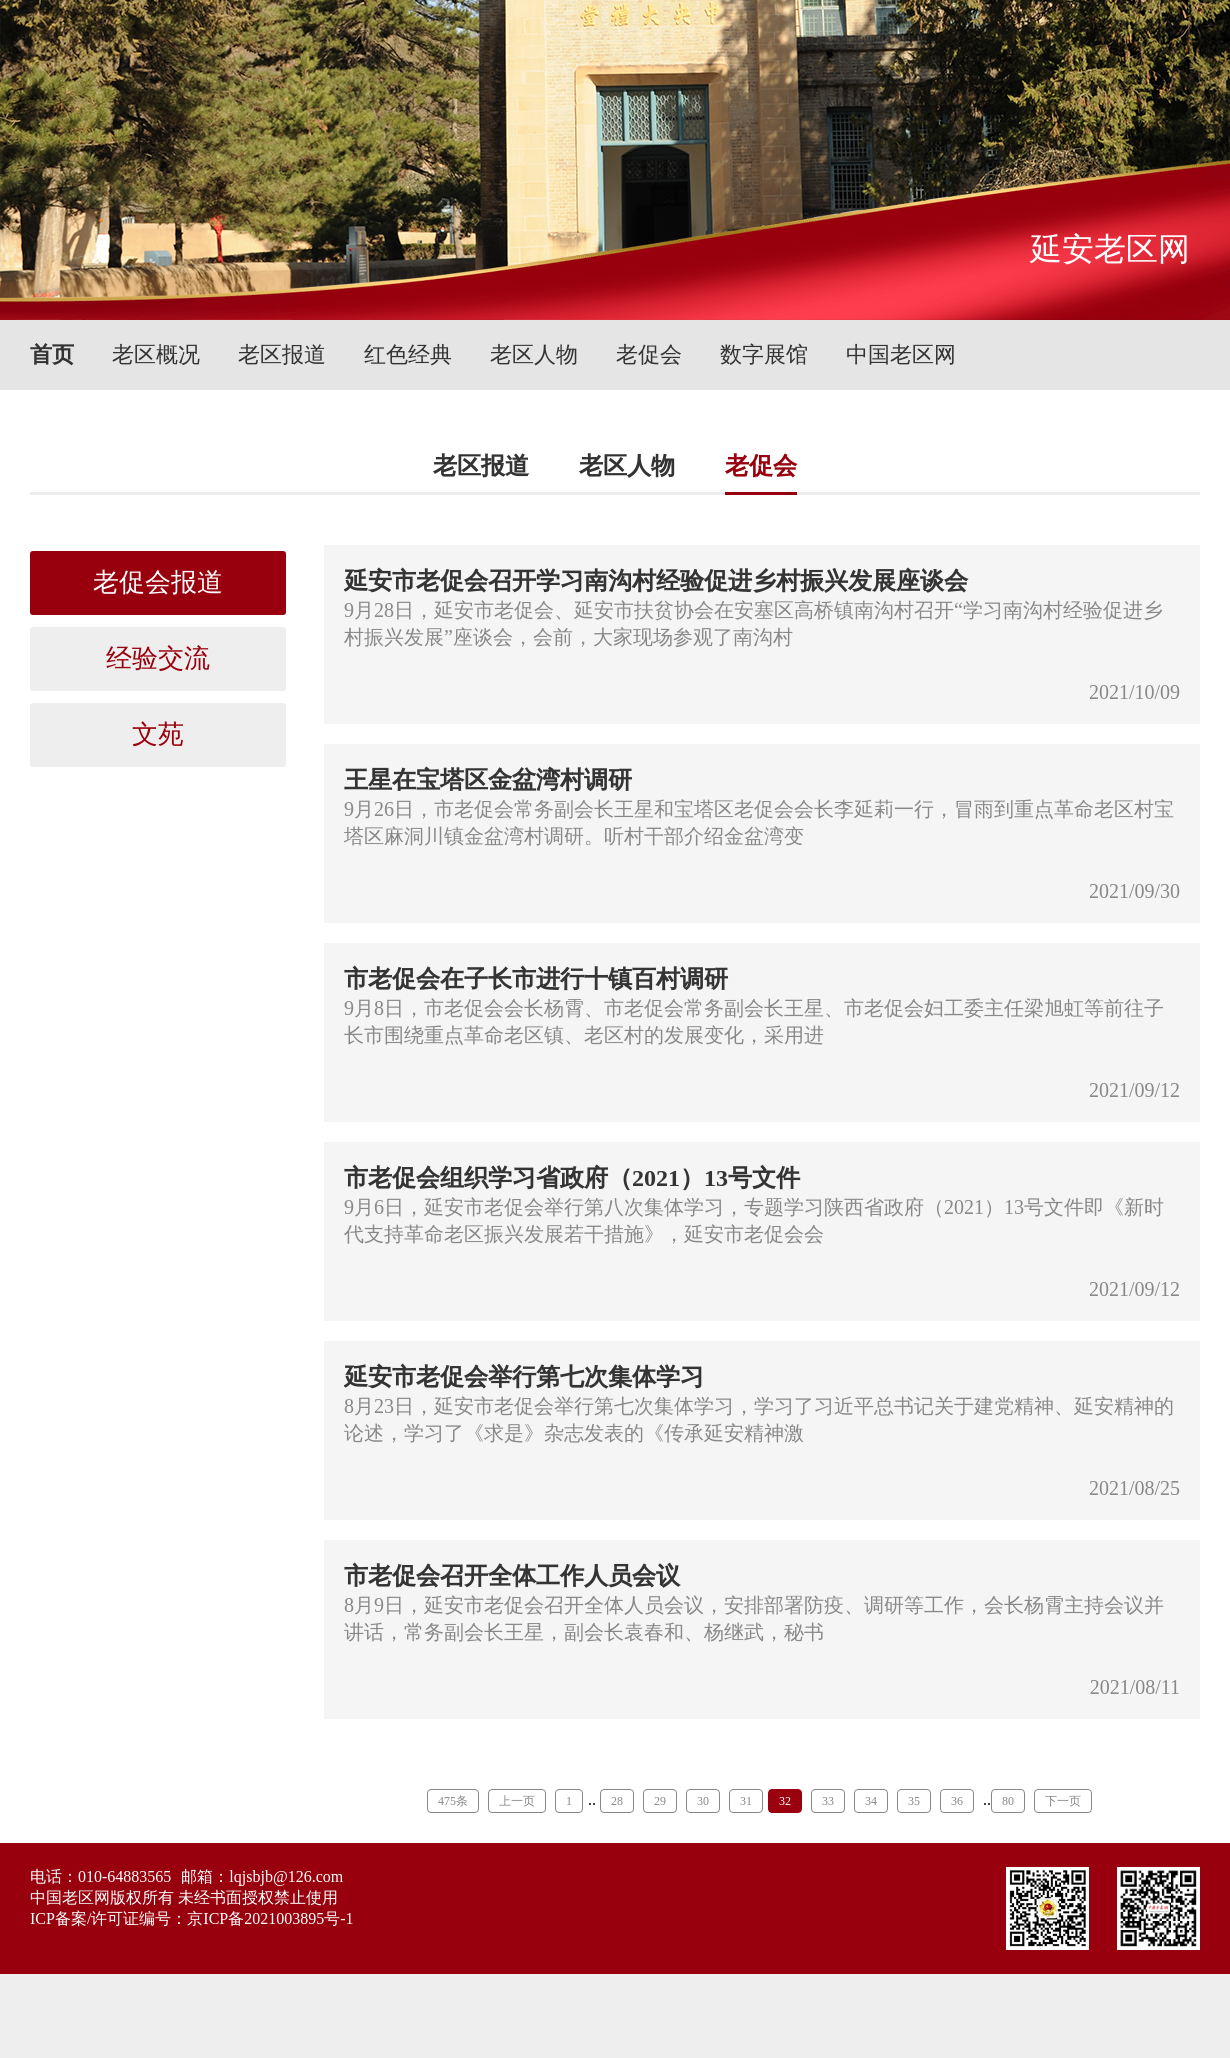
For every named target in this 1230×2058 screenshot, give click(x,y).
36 (957, 1801)
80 (1008, 1801)
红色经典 (408, 354)
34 (871, 1801)
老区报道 (282, 354)
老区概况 (156, 354)
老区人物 (534, 354)
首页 (52, 354)
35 (914, 1801)
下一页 (1063, 1801)
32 (785, 1801)
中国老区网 (901, 354)
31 (746, 1801)
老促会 (649, 354)
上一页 (517, 1801)
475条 (453, 1801)
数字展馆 (764, 354)
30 (703, 1801)
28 (617, 1801)
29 (660, 1801)
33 (828, 1801)
